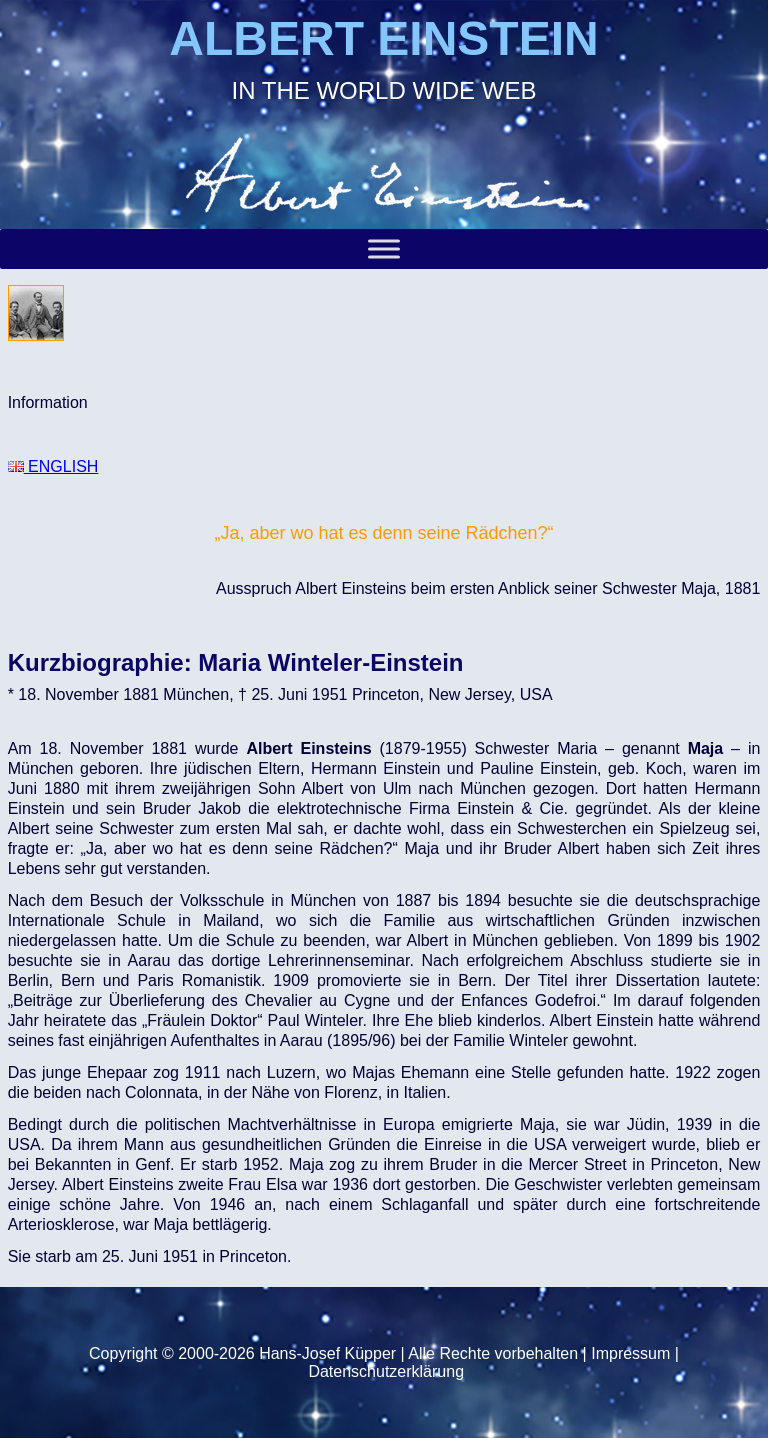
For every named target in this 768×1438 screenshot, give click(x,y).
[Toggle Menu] (384, 248)
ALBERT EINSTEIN (383, 38)
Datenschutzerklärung (386, 1371)
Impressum (630, 1353)
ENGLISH (53, 466)
